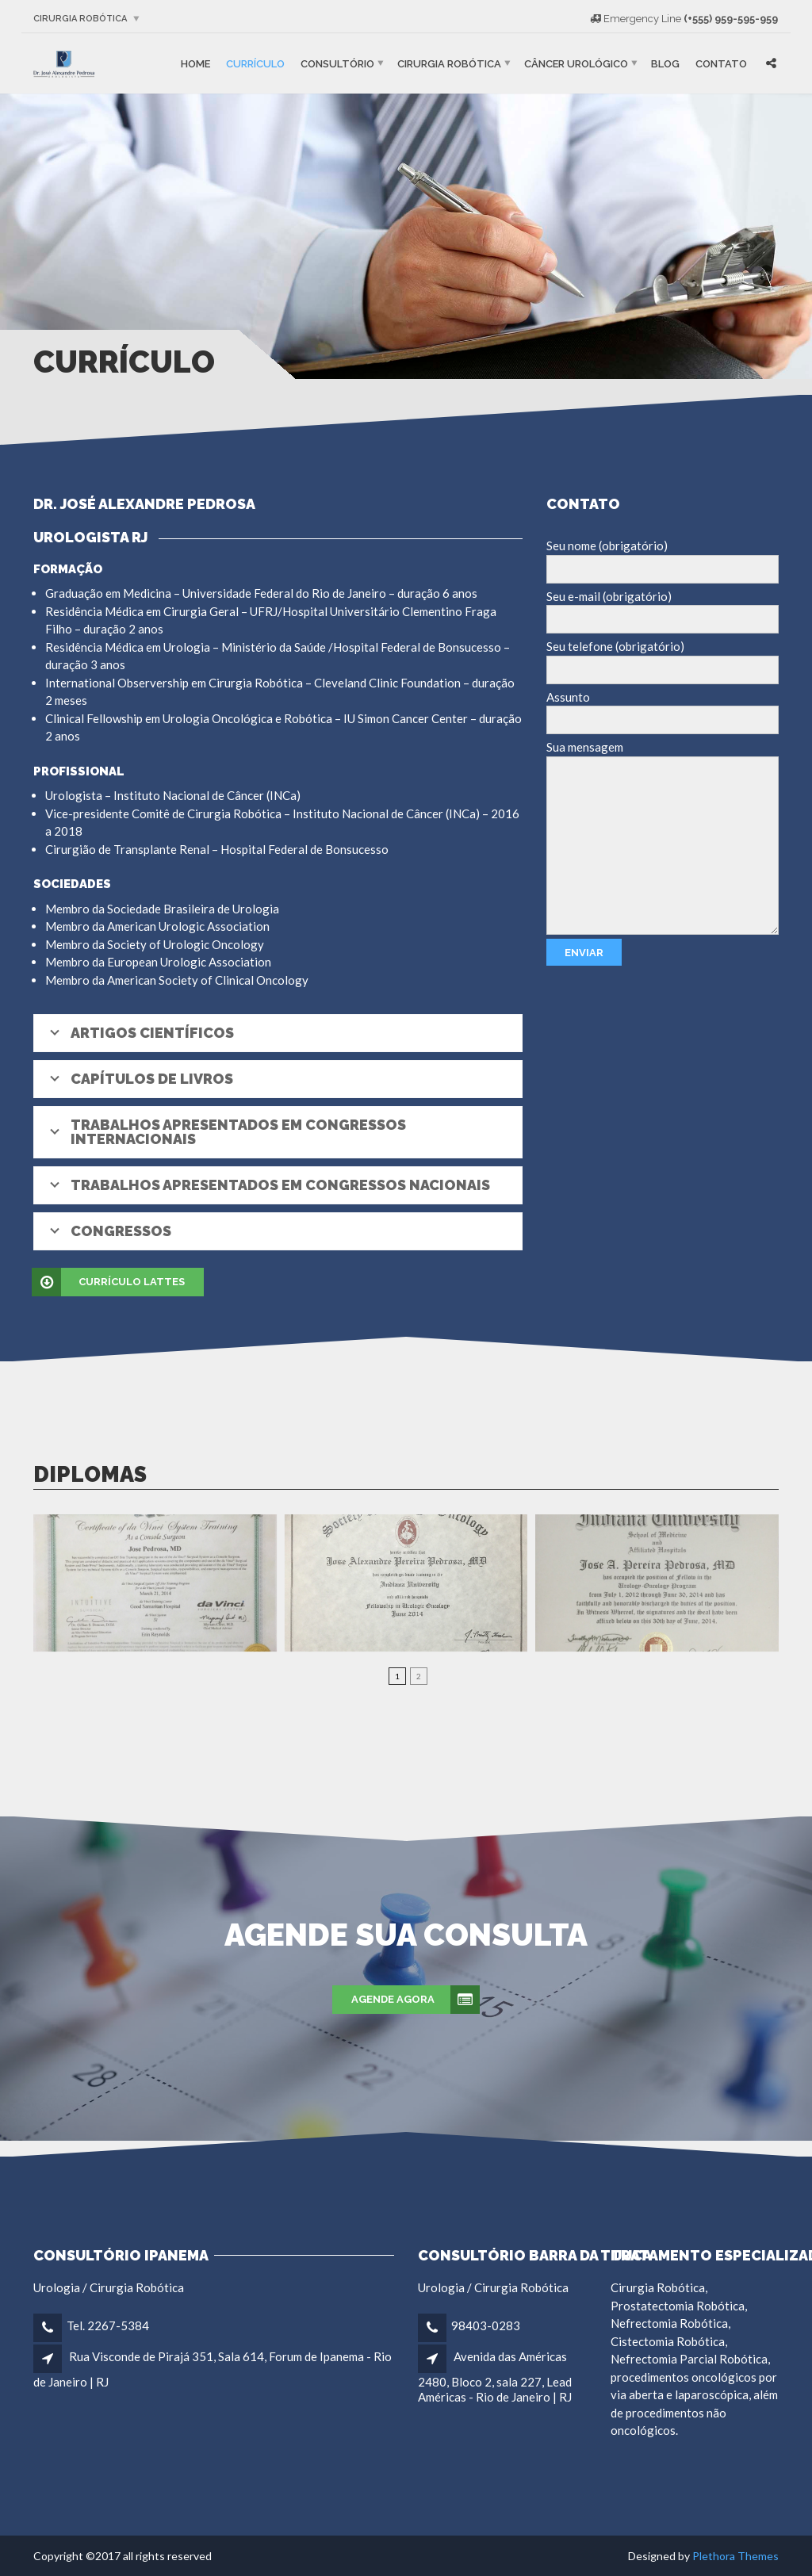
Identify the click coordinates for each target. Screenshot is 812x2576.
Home (195, 63)
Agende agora (415, 1999)
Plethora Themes (735, 2556)
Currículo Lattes (109, 1282)
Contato (721, 63)
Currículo (255, 63)
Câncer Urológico (576, 63)
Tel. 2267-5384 (108, 2325)
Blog (665, 63)
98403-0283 (485, 2325)
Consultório (337, 63)
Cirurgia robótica (80, 18)
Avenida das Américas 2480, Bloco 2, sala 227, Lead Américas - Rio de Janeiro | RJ (495, 2376)
